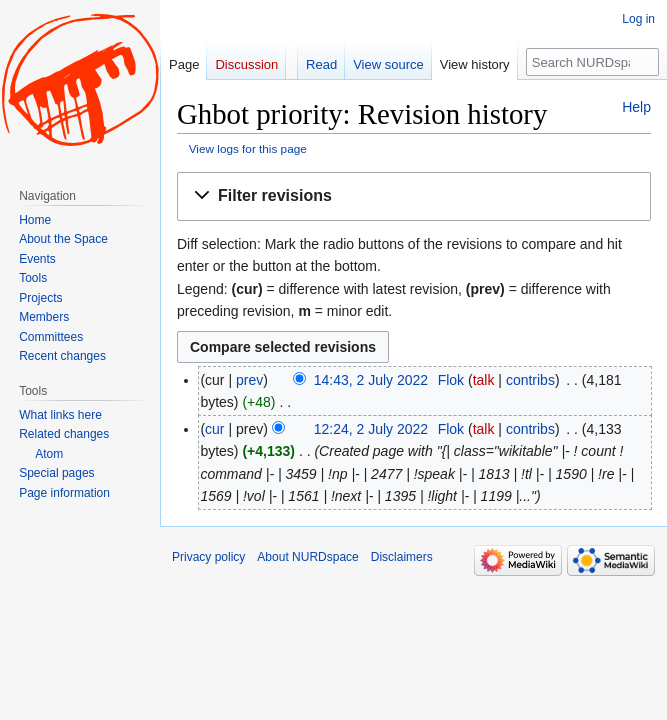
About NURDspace (307, 557)
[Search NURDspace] (592, 62)
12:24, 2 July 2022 (371, 429)
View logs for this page (248, 148)
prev (249, 380)
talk (484, 380)
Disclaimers (402, 557)
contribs (530, 380)
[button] (414, 196)
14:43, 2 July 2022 (371, 380)
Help (636, 107)
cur (214, 429)
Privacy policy (208, 557)
